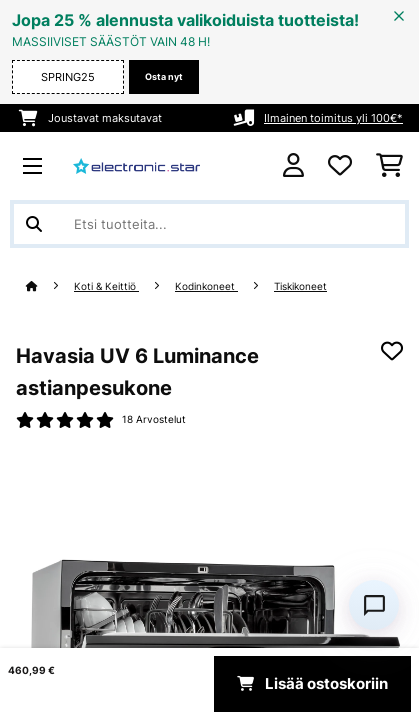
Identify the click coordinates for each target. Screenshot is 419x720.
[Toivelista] (340, 166)
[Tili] (293, 165)
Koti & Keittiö (106, 286)
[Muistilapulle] (392, 351)
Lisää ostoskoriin (312, 684)
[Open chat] (374, 605)
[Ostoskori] (389, 166)
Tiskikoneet (300, 286)
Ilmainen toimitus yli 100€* (333, 118)
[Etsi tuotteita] (209, 224)
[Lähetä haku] (34, 224)
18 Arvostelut (154, 419)
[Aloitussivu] (50, 286)
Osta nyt (164, 76)
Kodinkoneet (206, 286)
